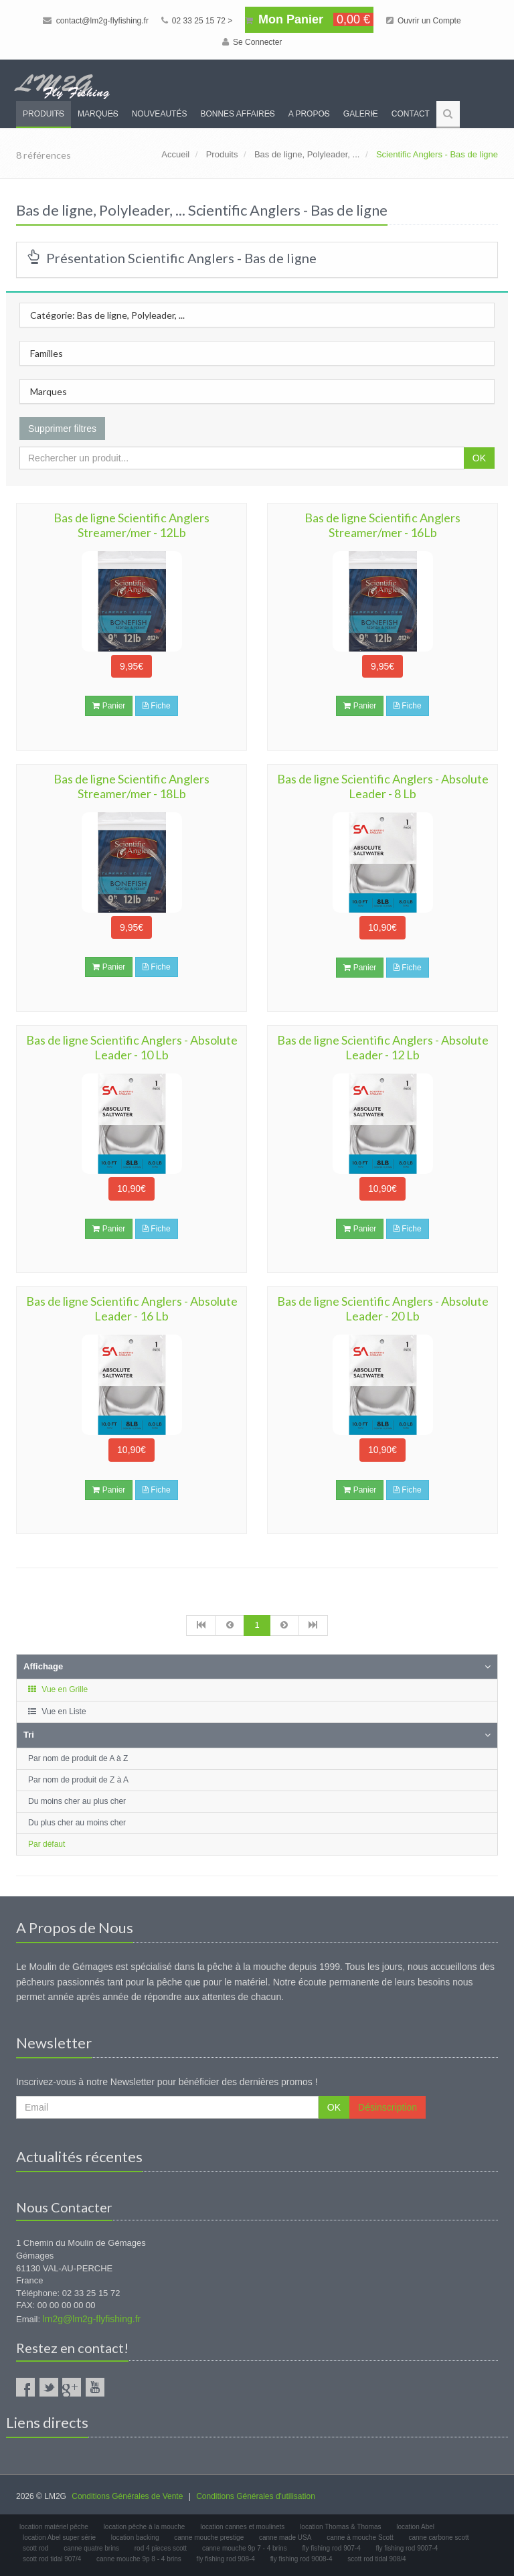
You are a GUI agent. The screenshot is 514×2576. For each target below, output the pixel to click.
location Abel (415, 2526)
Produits (43, 114)
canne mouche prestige (209, 2537)
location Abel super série (59, 2537)
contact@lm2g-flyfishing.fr (96, 20)
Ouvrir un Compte (423, 20)
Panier (108, 705)
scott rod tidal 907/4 (52, 2559)
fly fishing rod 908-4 (226, 2559)
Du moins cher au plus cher (77, 1801)
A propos (309, 114)
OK (479, 458)
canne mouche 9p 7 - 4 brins (244, 2548)
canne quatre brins (91, 2548)
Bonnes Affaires (237, 114)
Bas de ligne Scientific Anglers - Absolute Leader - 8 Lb (383, 786)
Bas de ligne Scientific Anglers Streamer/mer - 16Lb (382, 525)
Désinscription (387, 2107)
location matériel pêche (53, 2526)
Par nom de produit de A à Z (78, 1758)
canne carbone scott (438, 2537)
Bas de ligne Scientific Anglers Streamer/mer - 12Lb (131, 525)
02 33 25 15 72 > (197, 20)
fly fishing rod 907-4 (331, 2548)
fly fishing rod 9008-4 (301, 2559)
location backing (135, 2537)
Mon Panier (309, 19)
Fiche (157, 705)
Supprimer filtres (62, 428)
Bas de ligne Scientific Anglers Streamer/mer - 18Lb (131, 786)
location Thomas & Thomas (340, 2526)
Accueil (175, 154)
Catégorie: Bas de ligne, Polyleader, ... (107, 315)
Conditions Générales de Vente (127, 2496)
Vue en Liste (56, 1711)
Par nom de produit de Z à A (78, 1780)
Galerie (360, 114)
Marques (98, 114)
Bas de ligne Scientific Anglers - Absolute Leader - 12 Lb (383, 1047)
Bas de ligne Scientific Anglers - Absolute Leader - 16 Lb (132, 1308)
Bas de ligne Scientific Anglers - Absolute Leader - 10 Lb (132, 1047)
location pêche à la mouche (144, 2526)
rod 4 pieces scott (161, 2548)
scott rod (35, 2548)
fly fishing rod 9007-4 (407, 2548)
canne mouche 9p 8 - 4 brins (138, 2559)
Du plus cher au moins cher (77, 1822)
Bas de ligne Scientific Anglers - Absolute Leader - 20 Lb (383, 1308)
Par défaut (46, 1844)
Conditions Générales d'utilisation (255, 2496)
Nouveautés (159, 114)
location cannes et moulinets (242, 2526)
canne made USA (285, 2537)
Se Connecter (252, 42)
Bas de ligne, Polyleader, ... (307, 154)
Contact (411, 114)
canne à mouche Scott (360, 2537)
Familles (46, 353)
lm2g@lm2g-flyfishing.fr (92, 2319)
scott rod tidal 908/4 (376, 2559)
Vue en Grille (57, 1689)
